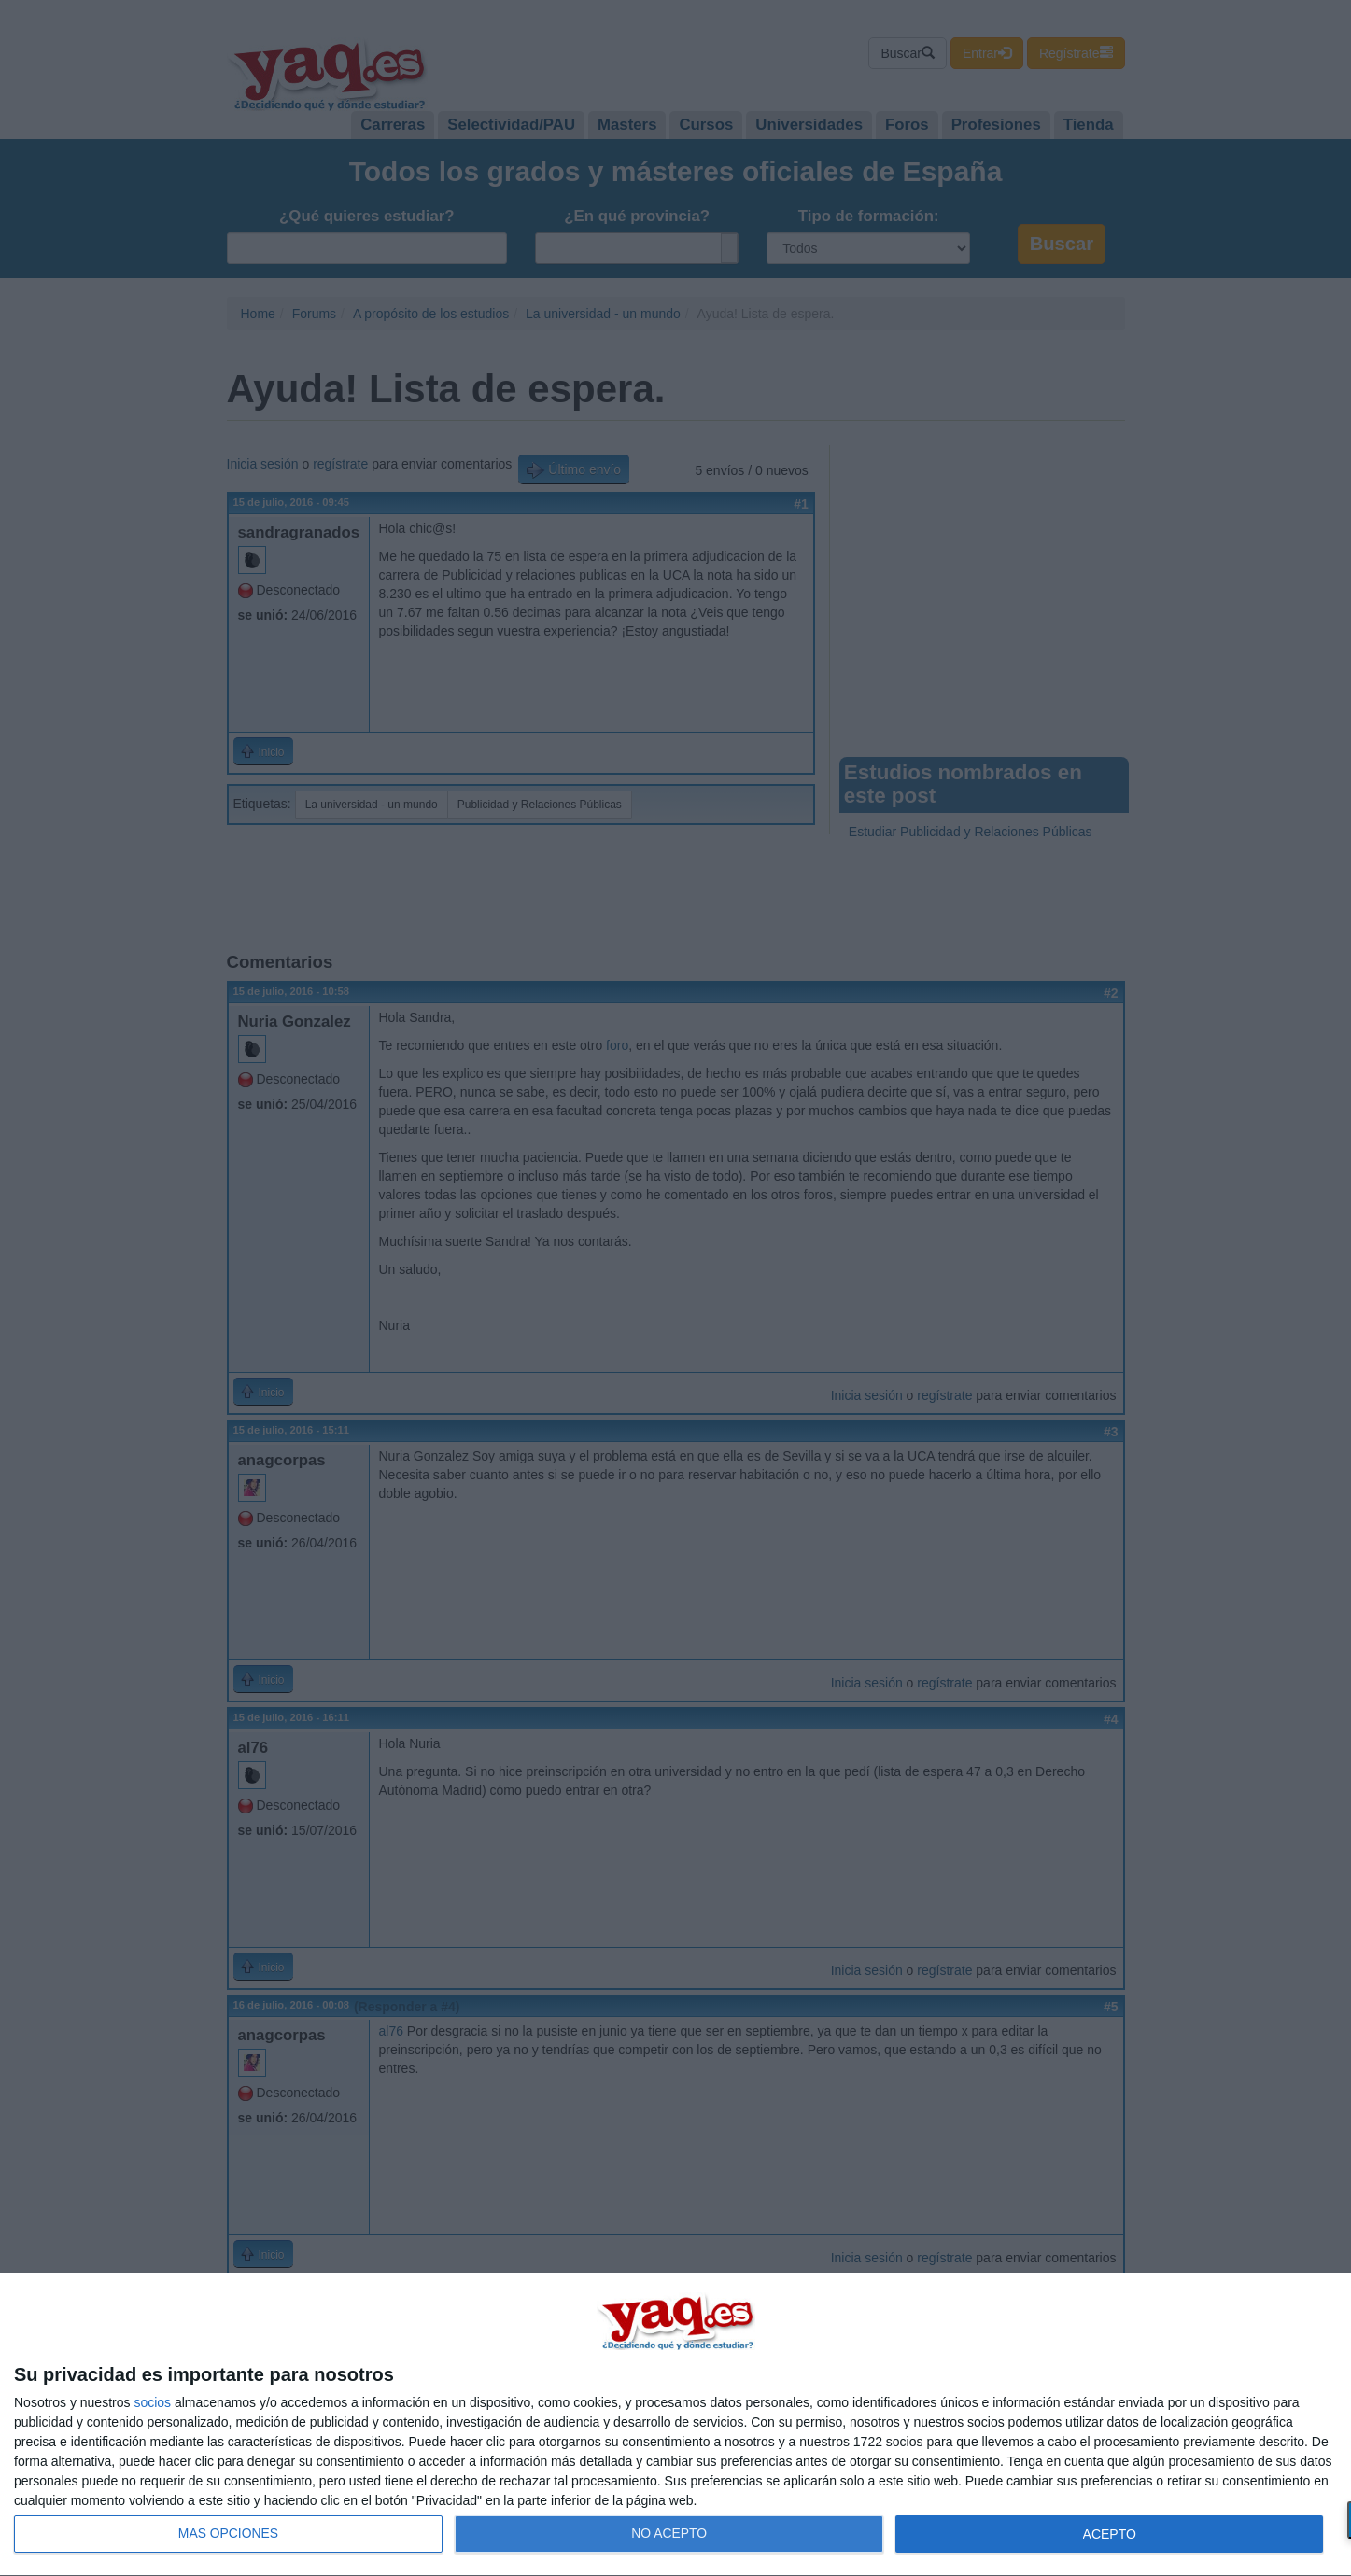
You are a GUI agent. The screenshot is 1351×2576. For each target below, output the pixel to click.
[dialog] (675, 2425)
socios (152, 2402)
